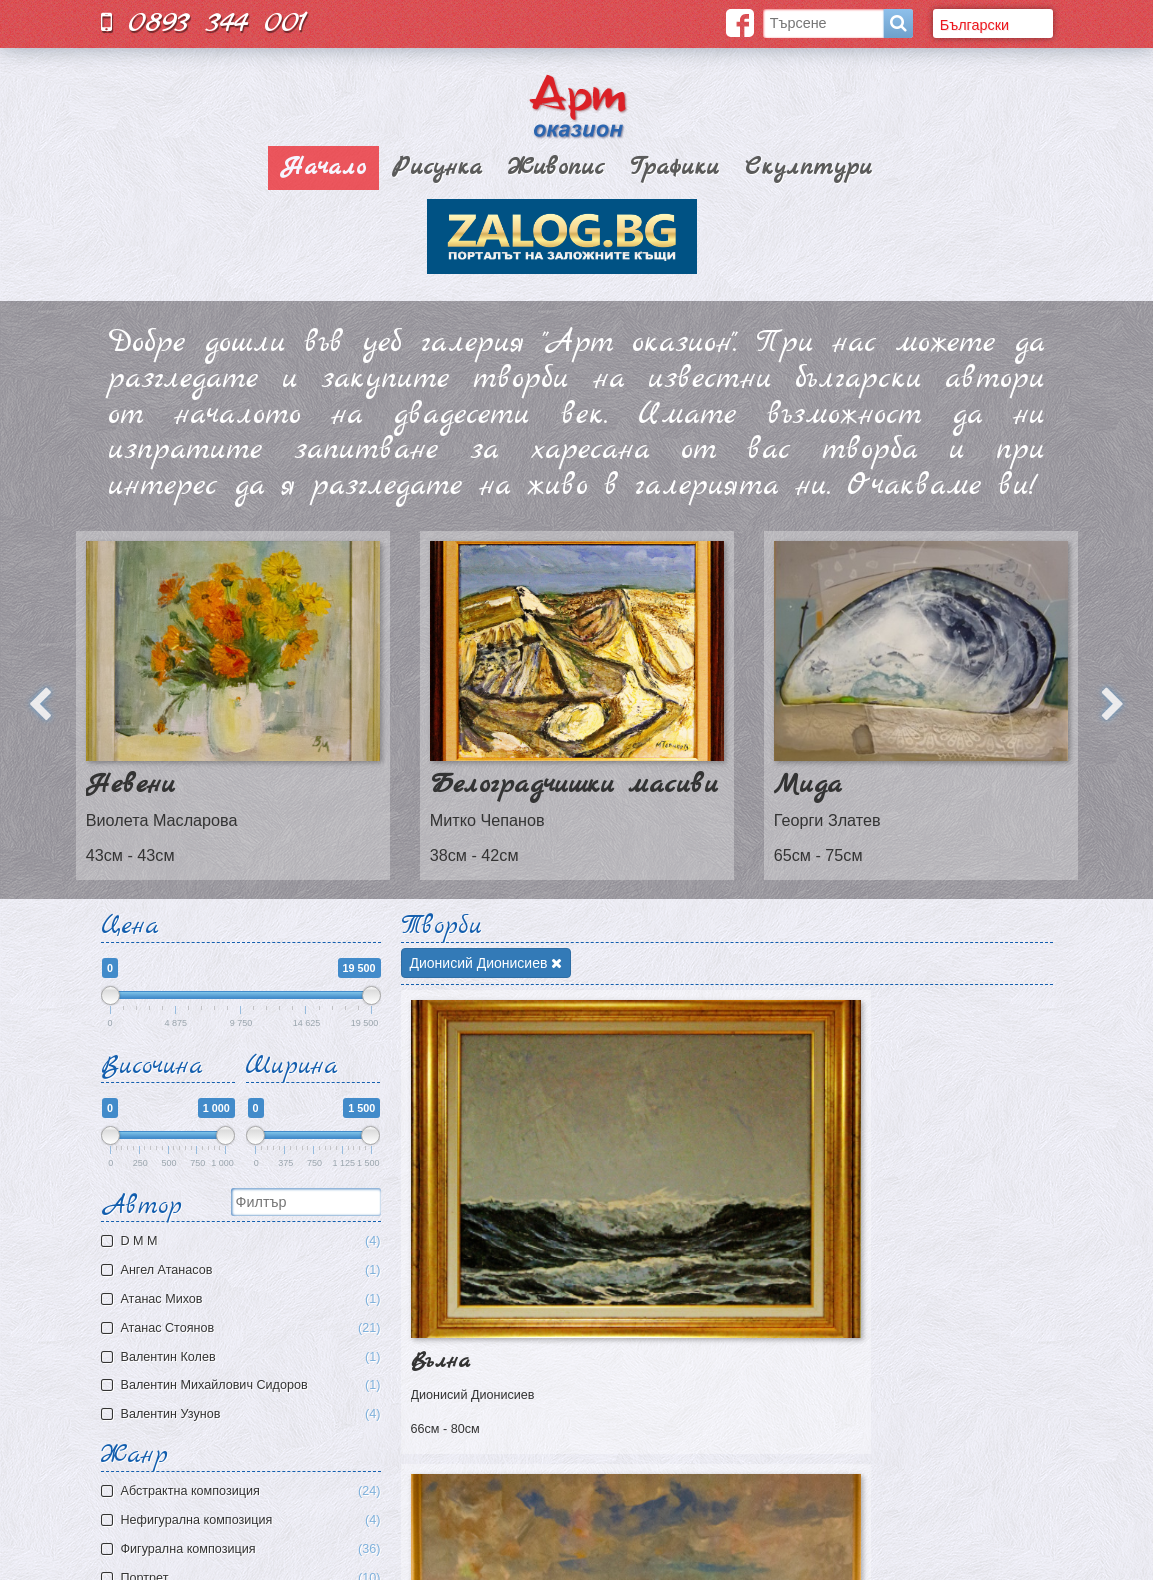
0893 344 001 (204, 22)
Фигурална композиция (251, 1549)
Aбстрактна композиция (251, 1491)
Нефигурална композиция (251, 1520)
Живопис (556, 168)
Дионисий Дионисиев (486, 963)
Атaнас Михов (243, 1299)
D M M (243, 1241)
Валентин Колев (243, 1357)
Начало (323, 168)
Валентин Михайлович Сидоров (243, 1385)
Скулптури (808, 168)
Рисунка (437, 168)
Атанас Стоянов (243, 1328)
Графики (674, 168)
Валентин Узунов (243, 1414)
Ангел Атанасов (243, 1270)
